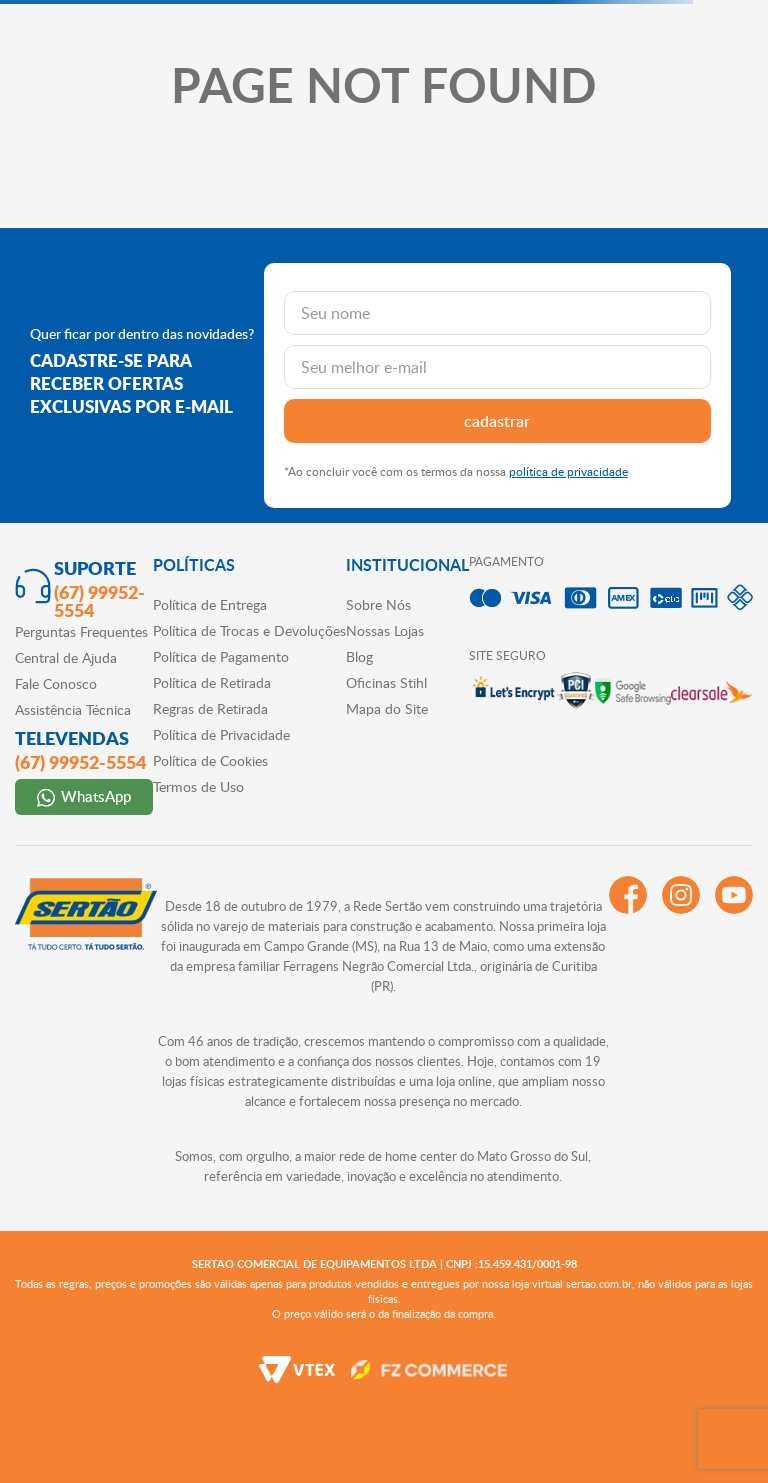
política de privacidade (568, 471)
